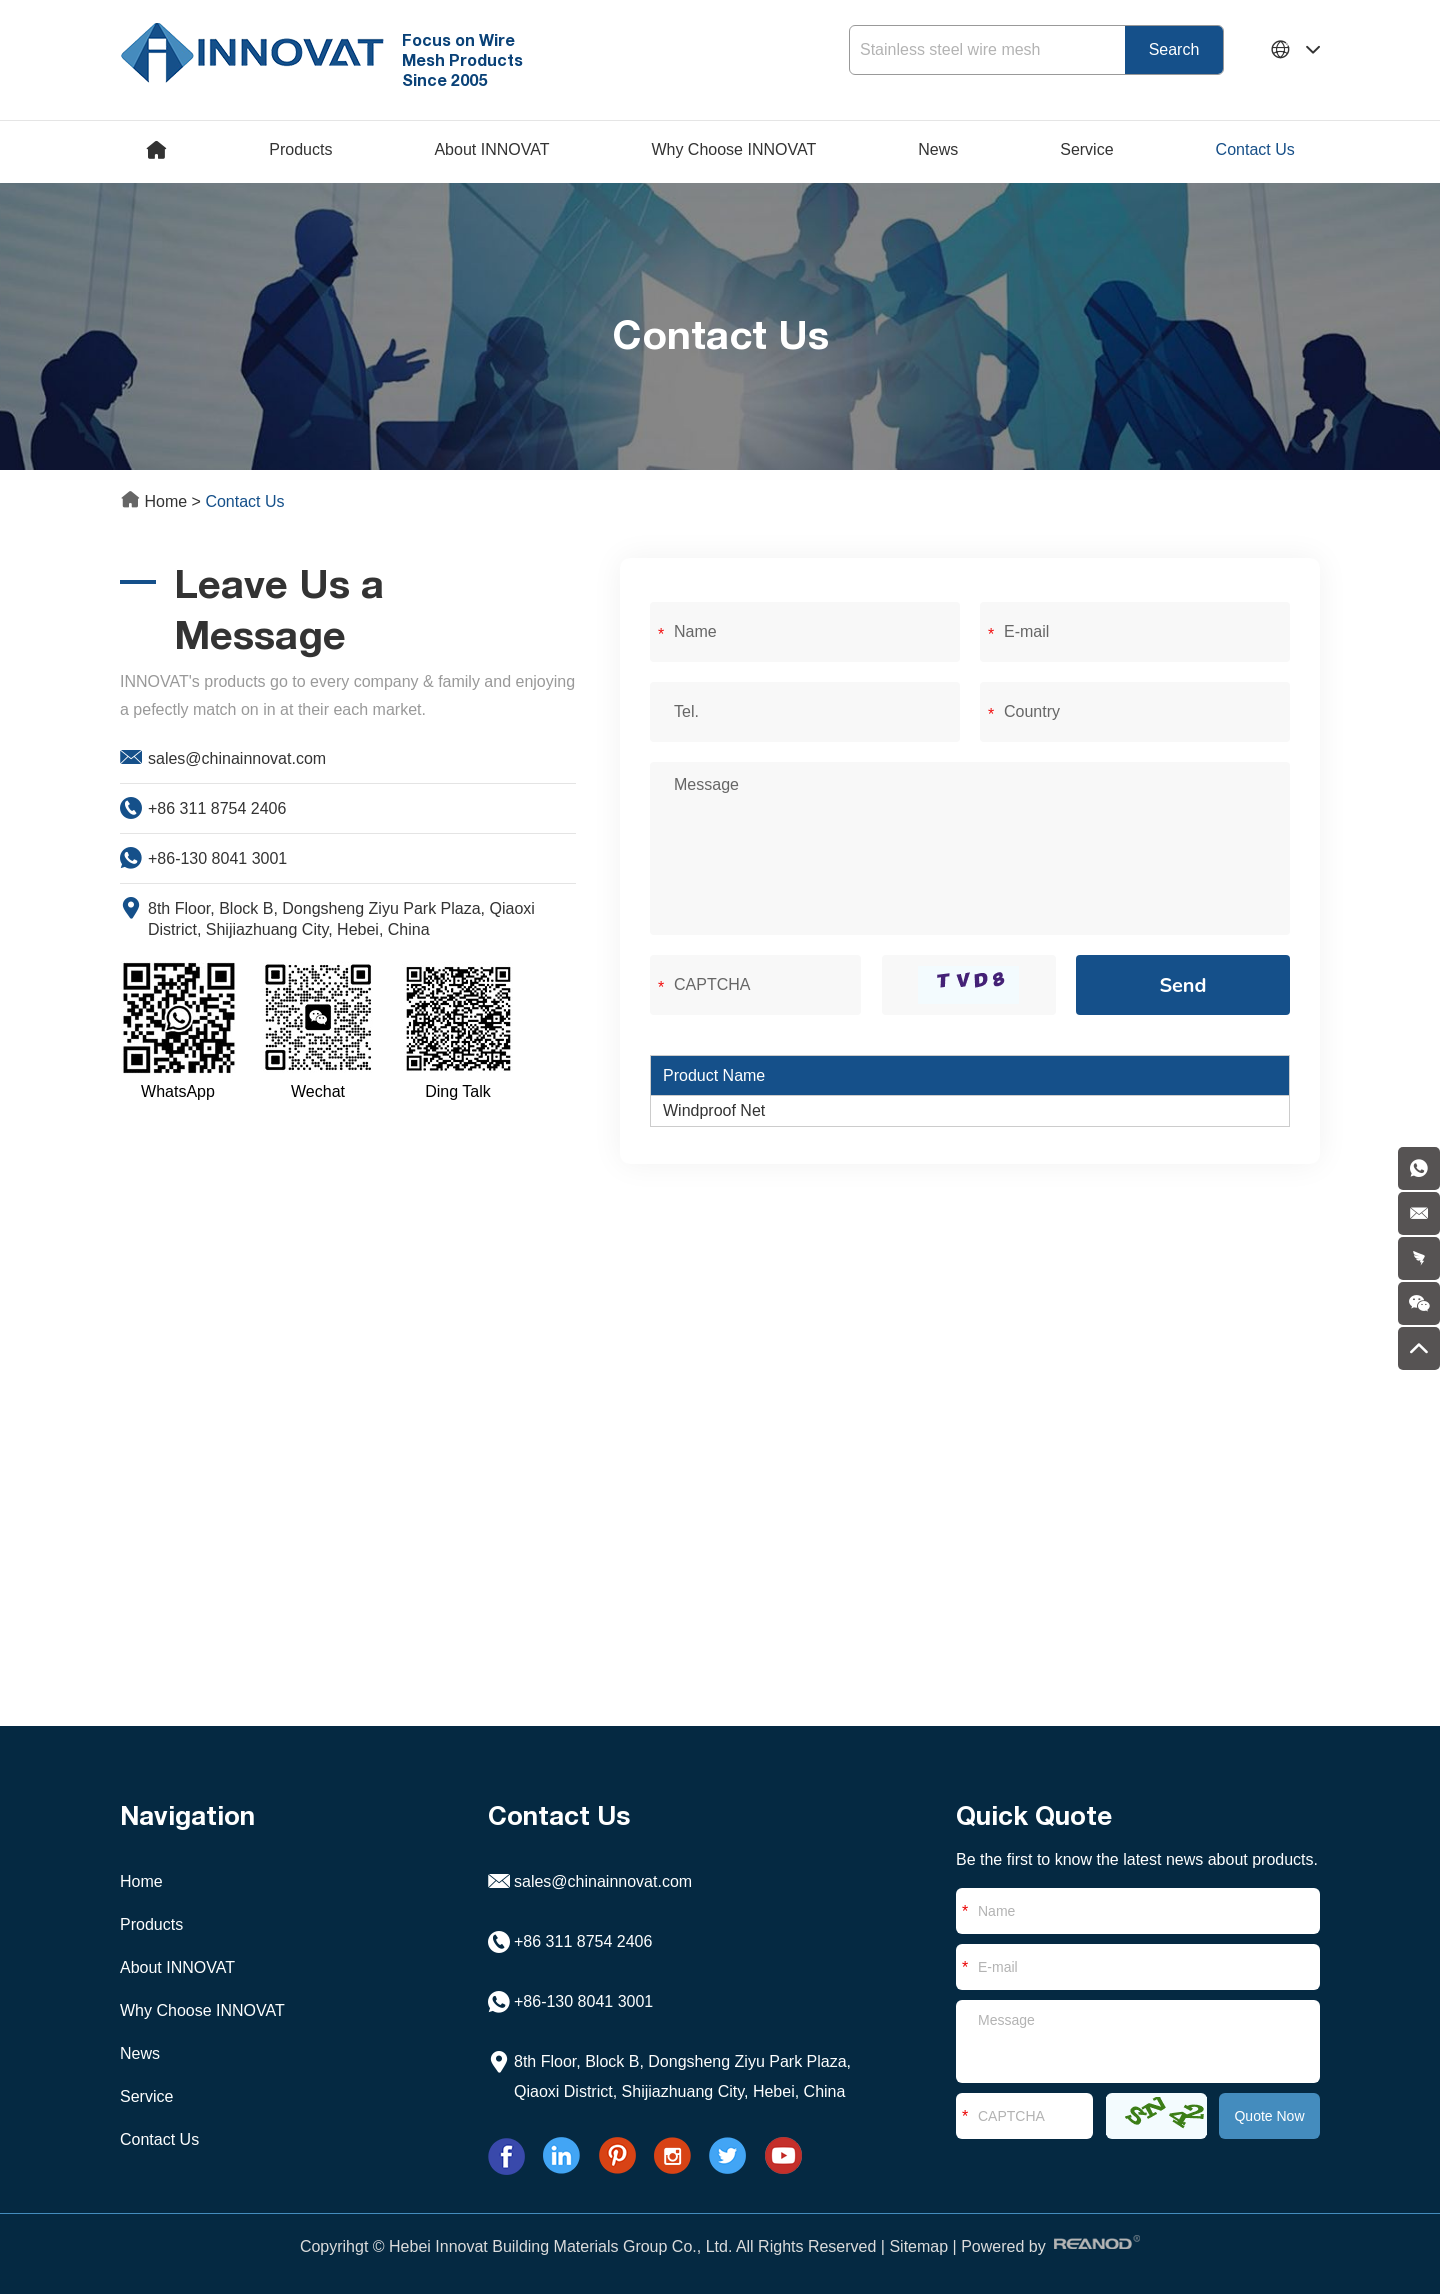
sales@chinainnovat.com (237, 758)
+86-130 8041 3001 (217, 858)
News (938, 149)
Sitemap (918, 2246)
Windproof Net (714, 1110)
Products (300, 149)
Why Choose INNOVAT (733, 149)
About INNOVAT (491, 149)
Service (1086, 149)
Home (156, 501)
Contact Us (1255, 149)
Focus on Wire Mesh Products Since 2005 (462, 59)
